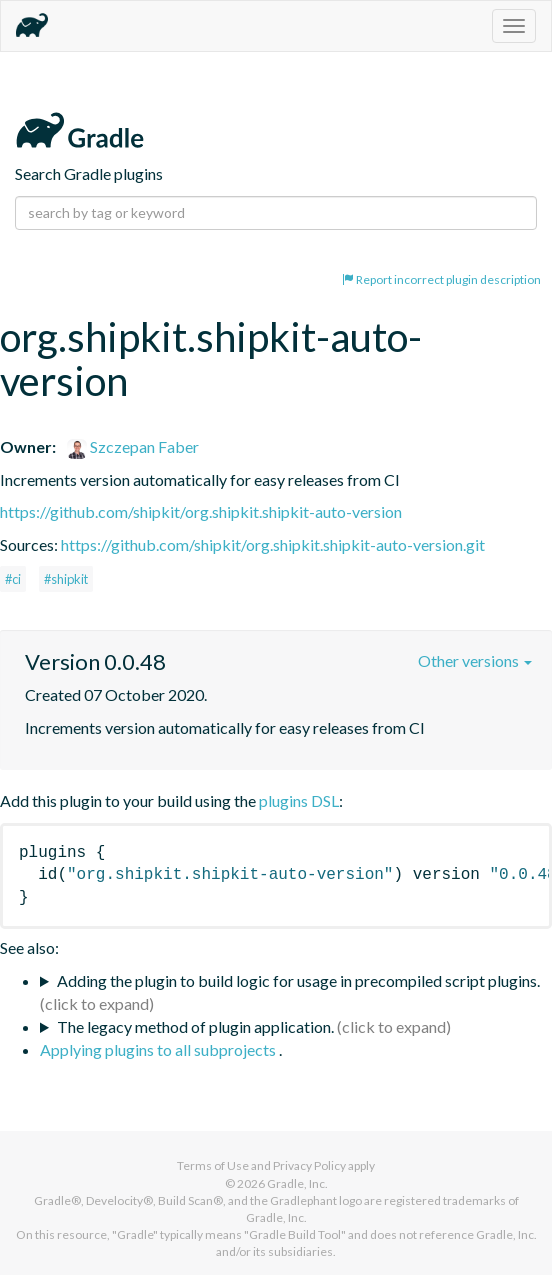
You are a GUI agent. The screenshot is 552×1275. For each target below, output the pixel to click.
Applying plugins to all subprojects (159, 1049)
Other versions (475, 660)
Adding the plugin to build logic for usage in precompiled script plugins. (298, 980)
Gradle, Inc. (297, 1183)
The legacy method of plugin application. (195, 1026)
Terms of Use (213, 1165)
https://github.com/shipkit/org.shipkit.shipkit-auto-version (201, 511)
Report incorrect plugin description (441, 279)
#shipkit (66, 579)
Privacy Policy (309, 1165)
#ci (13, 579)
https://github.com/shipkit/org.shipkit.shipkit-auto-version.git (273, 544)
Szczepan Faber (133, 446)
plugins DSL (299, 800)
